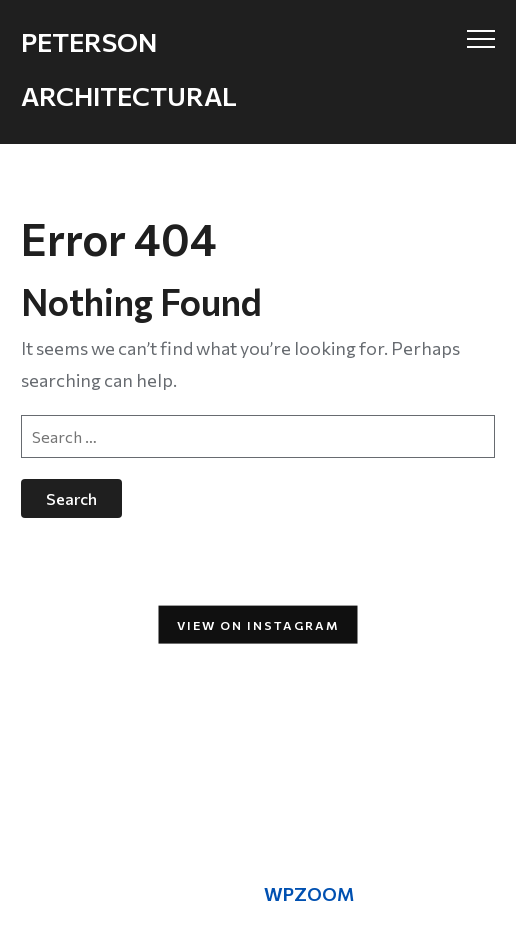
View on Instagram (258, 624)
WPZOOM (309, 894)
